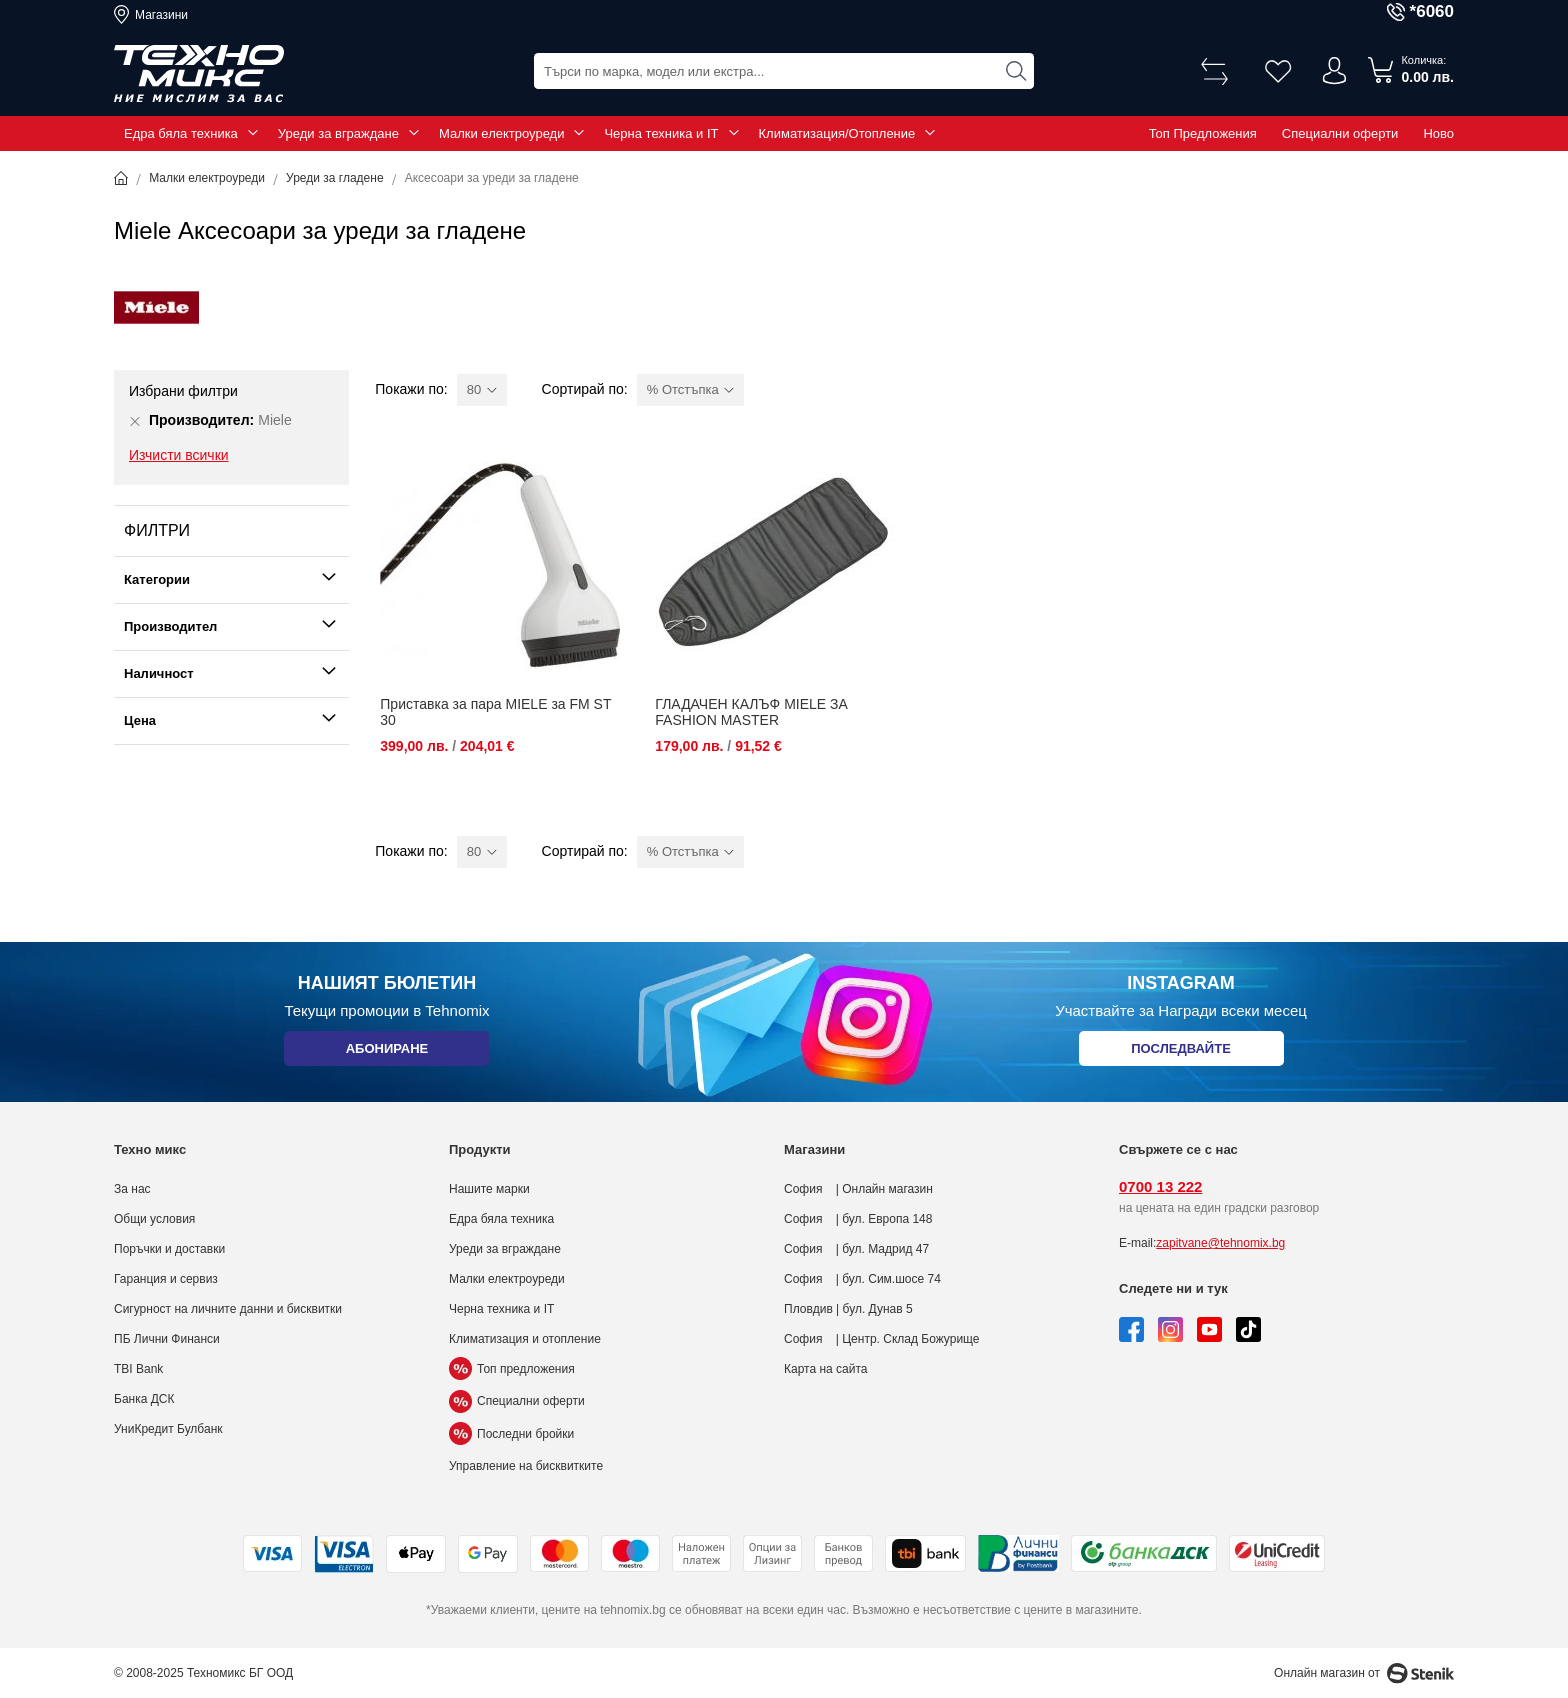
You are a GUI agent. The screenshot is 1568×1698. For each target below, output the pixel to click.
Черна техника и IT (661, 133)
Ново (1438, 133)
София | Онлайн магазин (858, 1189)
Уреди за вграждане (338, 133)
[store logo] (199, 74)
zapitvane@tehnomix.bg (1220, 1243)
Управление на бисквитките (526, 1466)
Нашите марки (489, 1189)
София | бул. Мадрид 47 (856, 1249)
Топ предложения (512, 1369)
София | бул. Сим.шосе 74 (862, 1279)
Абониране (386, 1052)
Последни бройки (511, 1434)
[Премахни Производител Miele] (135, 421)
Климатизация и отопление (525, 1339)
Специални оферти (1340, 133)
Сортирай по (583, 389)
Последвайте (1181, 1052)
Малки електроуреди (501, 133)
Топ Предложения (1203, 133)
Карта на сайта (826, 1369)
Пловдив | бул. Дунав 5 (848, 1309)
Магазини (161, 15)
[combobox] (784, 70)
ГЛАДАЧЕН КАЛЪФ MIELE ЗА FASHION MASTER (751, 712)
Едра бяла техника (181, 133)
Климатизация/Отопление (837, 133)
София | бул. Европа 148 (858, 1219)
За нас (132, 1189)
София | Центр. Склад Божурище (882, 1339)
